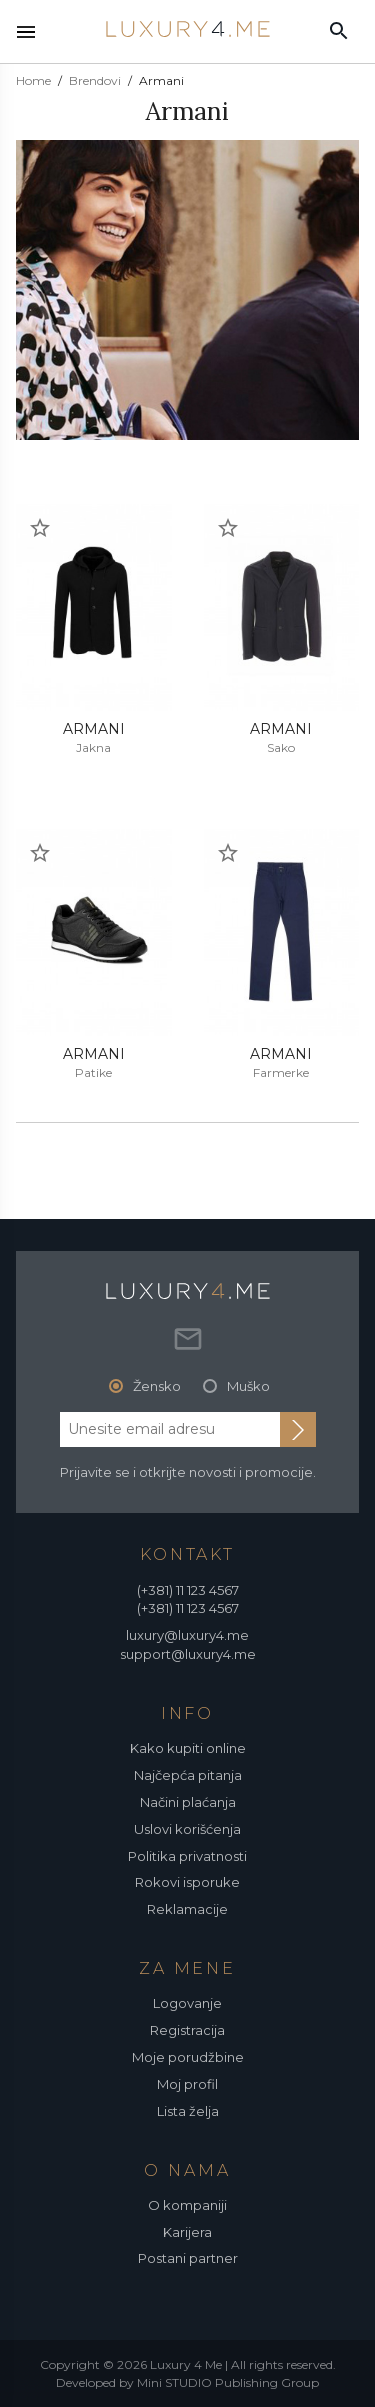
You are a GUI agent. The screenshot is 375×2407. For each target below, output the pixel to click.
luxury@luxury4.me (187, 1635)
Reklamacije (187, 1909)
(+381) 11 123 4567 (188, 1590)
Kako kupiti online (188, 1748)
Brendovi (95, 80)
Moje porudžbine (188, 2057)
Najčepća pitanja (188, 1775)
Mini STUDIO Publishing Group (228, 2382)
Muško (248, 1386)
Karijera (187, 2232)
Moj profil (187, 2084)
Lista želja (188, 2111)
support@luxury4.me (188, 1654)
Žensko (157, 1386)
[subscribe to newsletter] (298, 1429)
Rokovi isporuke (187, 1882)
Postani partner (188, 2258)
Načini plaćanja (188, 1802)
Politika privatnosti (187, 1856)
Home (33, 80)
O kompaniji (187, 2205)
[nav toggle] (26, 32)
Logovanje (187, 2003)
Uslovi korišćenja (187, 1829)
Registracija (187, 2030)
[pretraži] (339, 30)
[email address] (170, 1429)
